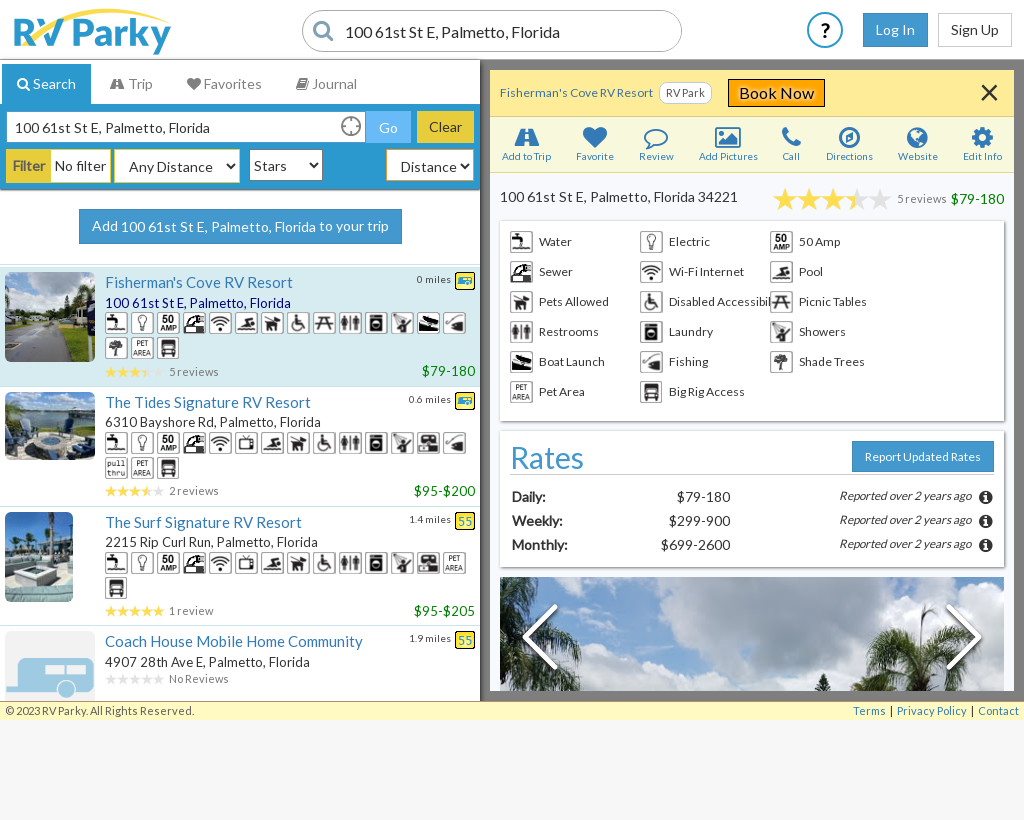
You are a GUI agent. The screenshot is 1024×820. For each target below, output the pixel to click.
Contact (998, 710)
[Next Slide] (964, 642)
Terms (869, 710)
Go (388, 127)
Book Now (889, 92)
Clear (445, 126)
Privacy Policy (932, 710)
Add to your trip (240, 227)
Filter (29, 165)
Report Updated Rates (923, 456)
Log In (895, 29)
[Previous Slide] (540, 642)
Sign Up (975, 29)
